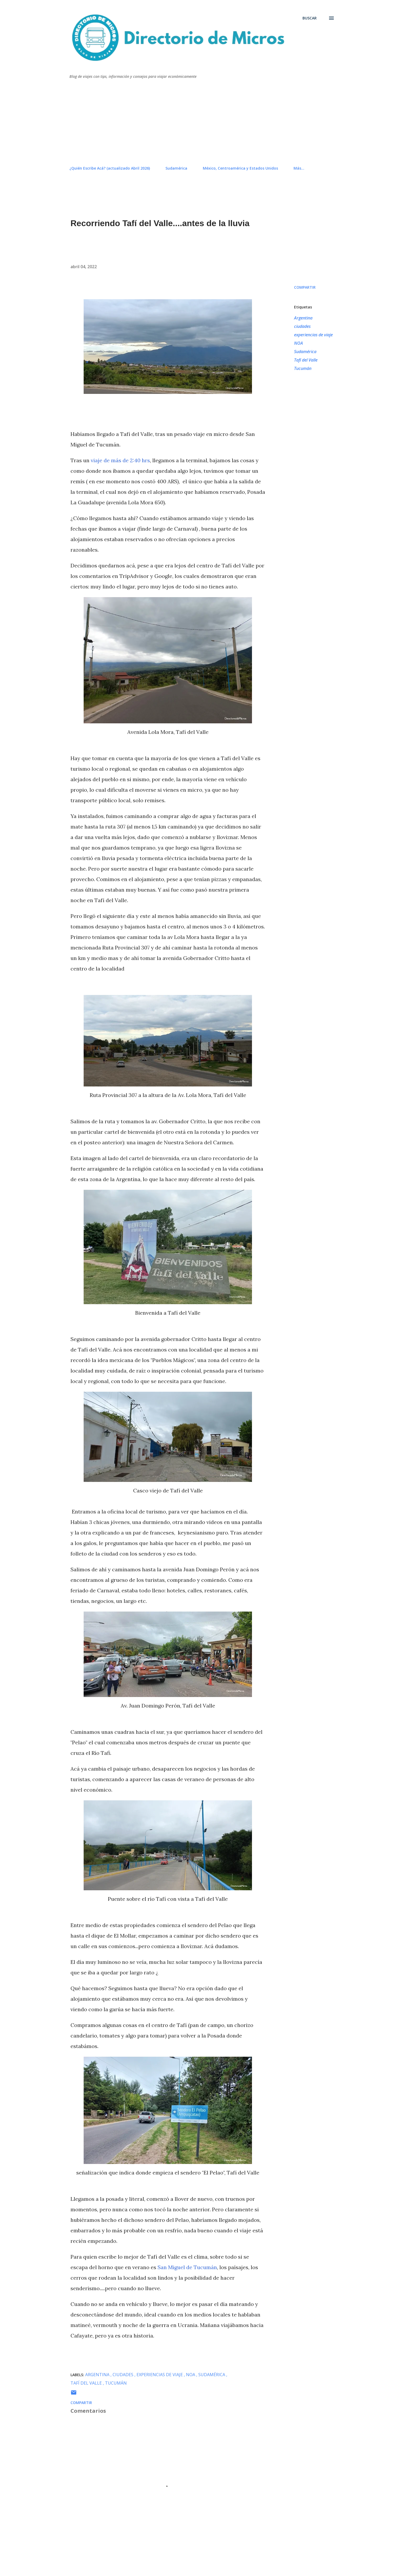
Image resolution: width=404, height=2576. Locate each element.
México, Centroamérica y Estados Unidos (240, 168)
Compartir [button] (305, 287)
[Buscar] (309, 18)
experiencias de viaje (313, 335)
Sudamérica (176, 168)
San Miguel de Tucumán (187, 2267)
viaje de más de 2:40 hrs (120, 460)
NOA (298, 343)
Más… (299, 168)
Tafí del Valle (305, 360)
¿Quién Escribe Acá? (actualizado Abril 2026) (109, 168)
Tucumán (302, 368)
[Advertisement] (202, 122)
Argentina (303, 318)
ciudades (302, 326)
